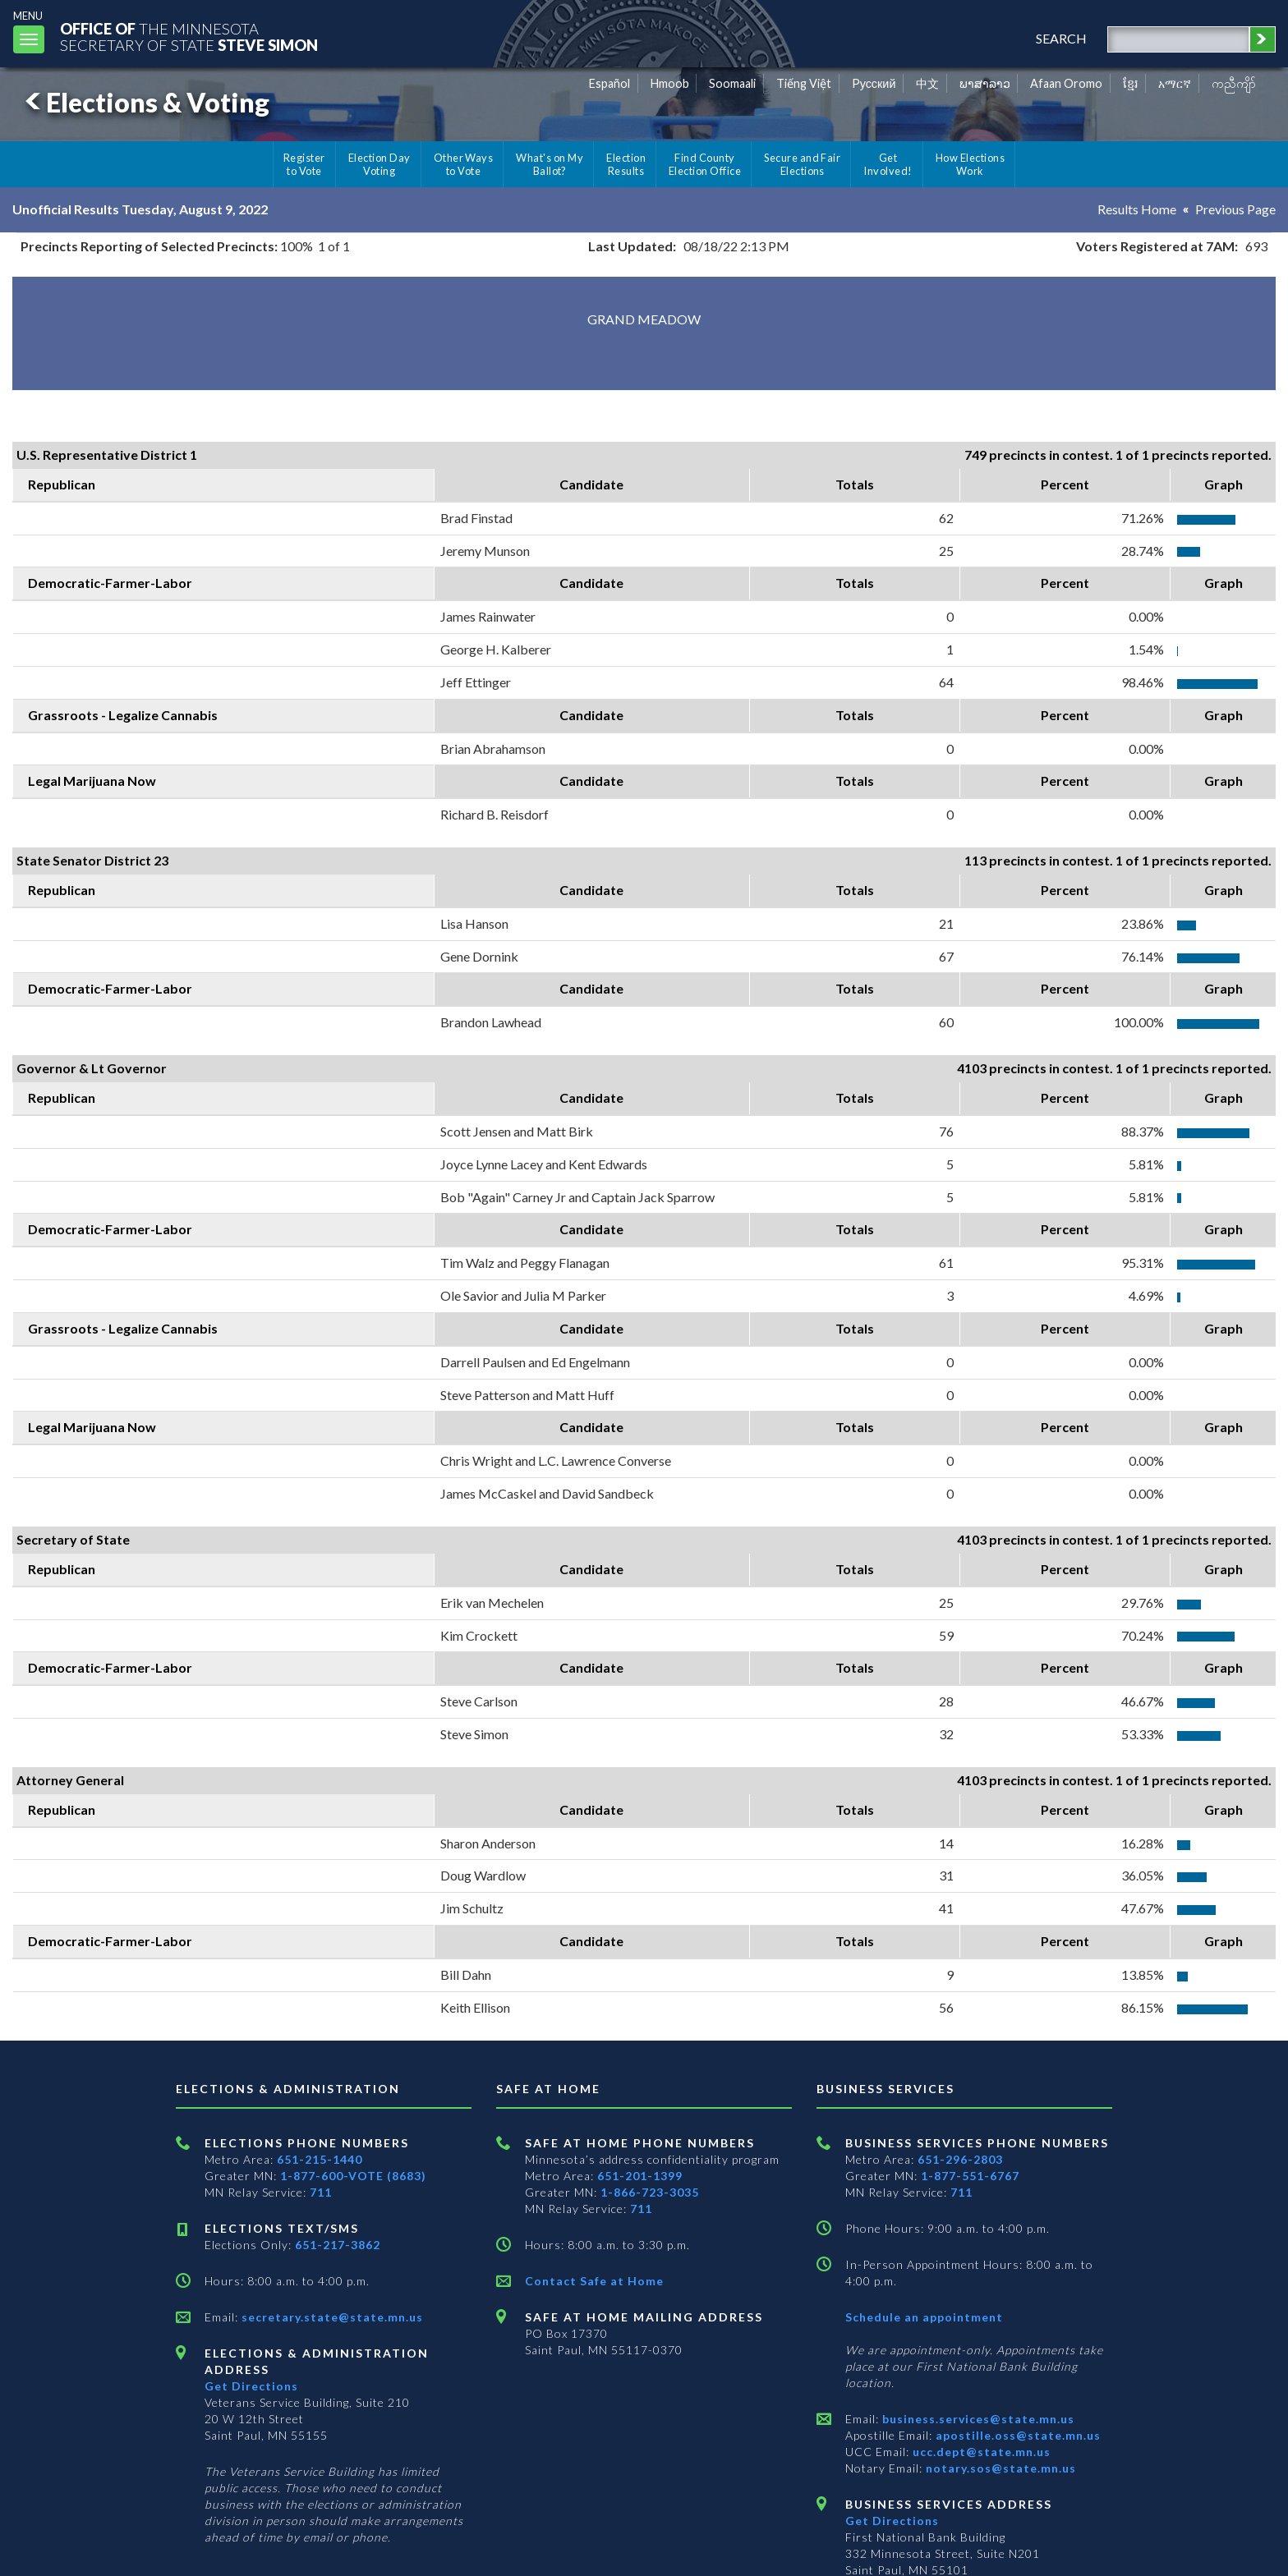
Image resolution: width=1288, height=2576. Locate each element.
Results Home (1136, 209)
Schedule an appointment (924, 2317)
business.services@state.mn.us (976, 2419)
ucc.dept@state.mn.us (980, 2452)
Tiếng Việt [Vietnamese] (803, 83)
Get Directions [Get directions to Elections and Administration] (251, 2386)
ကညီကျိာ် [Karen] (1234, 83)
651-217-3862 (337, 2245)
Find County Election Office (705, 164)
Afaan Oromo (1066, 83)
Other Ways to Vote (464, 164)
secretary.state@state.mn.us (330, 2317)
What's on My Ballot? (549, 164)
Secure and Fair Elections (802, 164)
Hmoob (670, 83)
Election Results (626, 164)
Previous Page (1235, 209)
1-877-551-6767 (970, 2176)
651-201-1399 (640, 2176)
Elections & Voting (144, 102)
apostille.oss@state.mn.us (1016, 2435)
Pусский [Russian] (874, 83)
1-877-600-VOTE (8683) (353, 2176)
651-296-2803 (960, 2159)
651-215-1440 (319, 2159)
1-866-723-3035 (649, 2192)
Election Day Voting (379, 164)
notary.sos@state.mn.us (999, 2468)
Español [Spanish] (609, 83)
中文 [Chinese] (927, 83)
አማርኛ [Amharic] (1174, 83)
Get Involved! (887, 164)
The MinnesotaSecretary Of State (189, 36)
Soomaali (732, 83)
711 (321, 2192)
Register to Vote (304, 164)
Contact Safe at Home (594, 2281)
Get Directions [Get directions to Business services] (892, 2521)
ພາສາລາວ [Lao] (984, 83)
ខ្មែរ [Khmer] (1130, 83)
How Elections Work (970, 164)
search (1061, 38)
